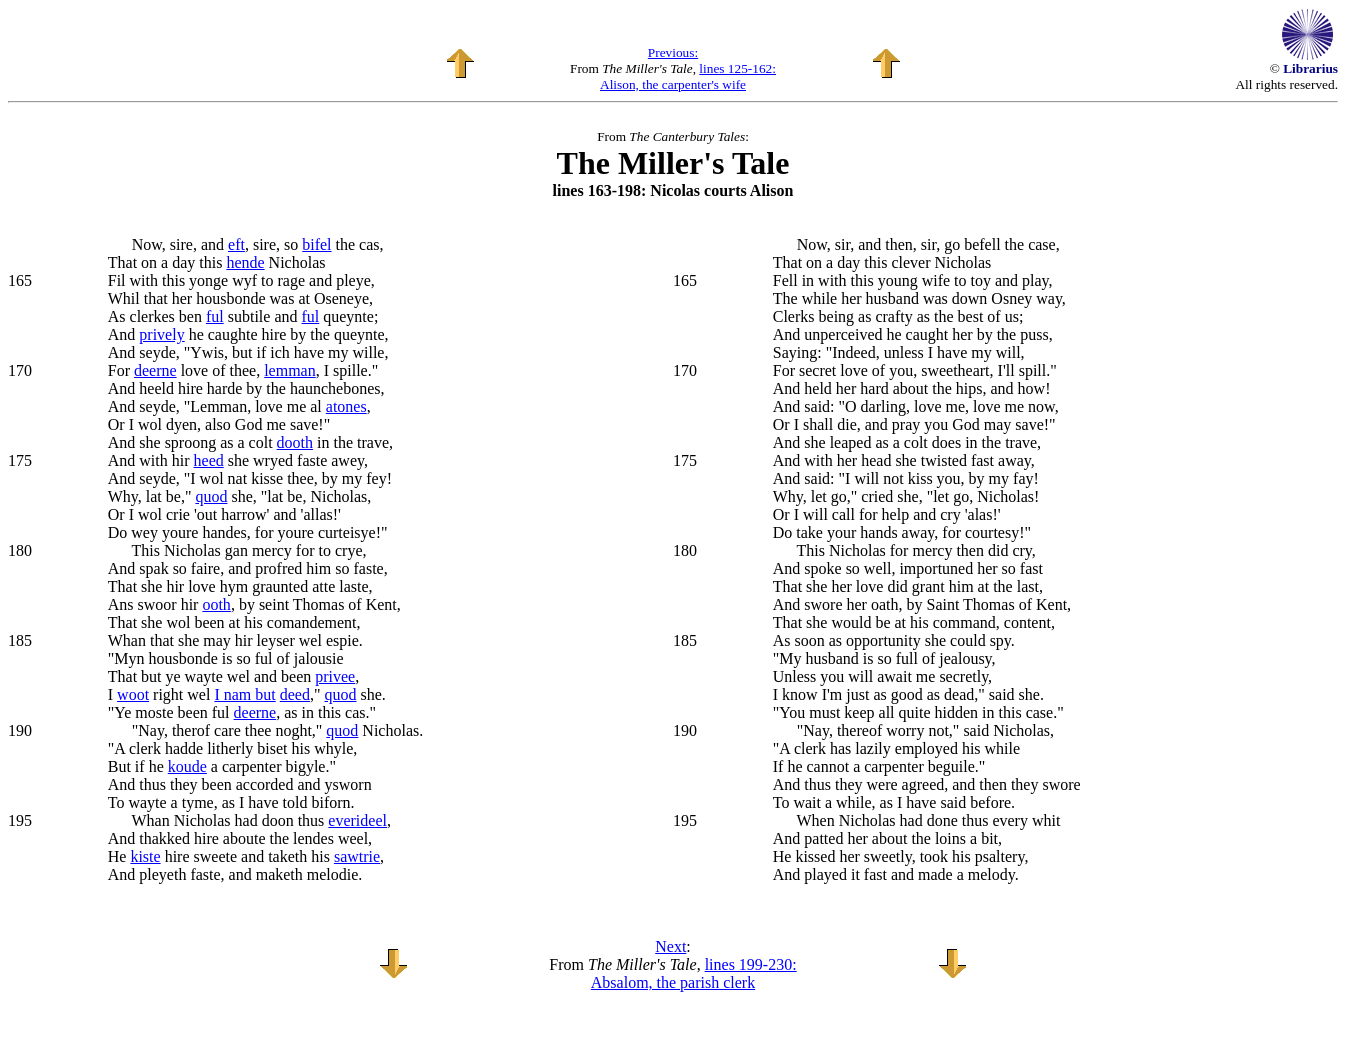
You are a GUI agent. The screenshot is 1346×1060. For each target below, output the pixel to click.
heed (209, 460)
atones (346, 406)
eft (236, 244)
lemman (290, 370)
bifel (316, 244)
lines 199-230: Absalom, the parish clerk (694, 973)
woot (133, 694)
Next (670, 946)
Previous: (673, 52)
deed (295, 694)
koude (187, 766)
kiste (145, 856)
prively (161, 334)
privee (335, 676)
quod (211, 496)
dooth (295, 442)
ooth (216, 604)
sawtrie (357, 856)
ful (215, 316)
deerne (155, 370)
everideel (357, 820)
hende (245, 262)
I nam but (244, 694)
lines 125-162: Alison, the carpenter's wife (688, 76)
